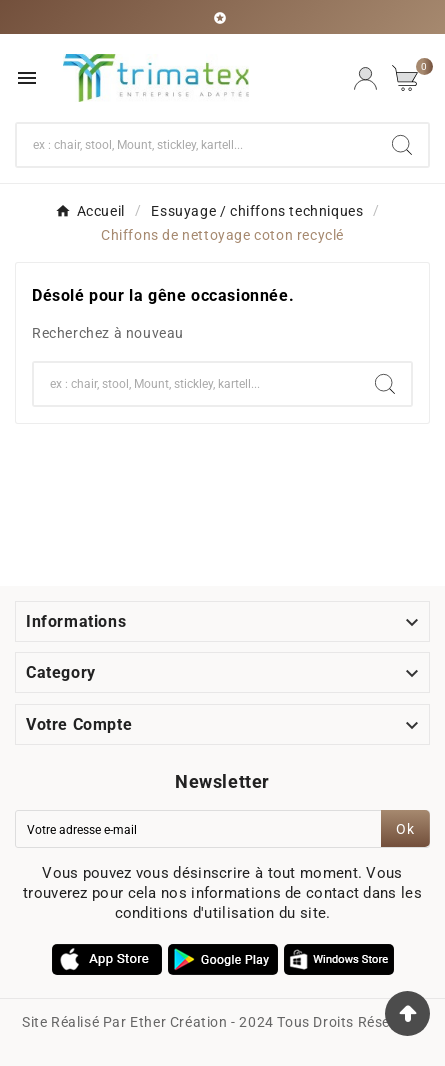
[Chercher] (196, 145)
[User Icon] (365, 78)
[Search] (402, 145)
